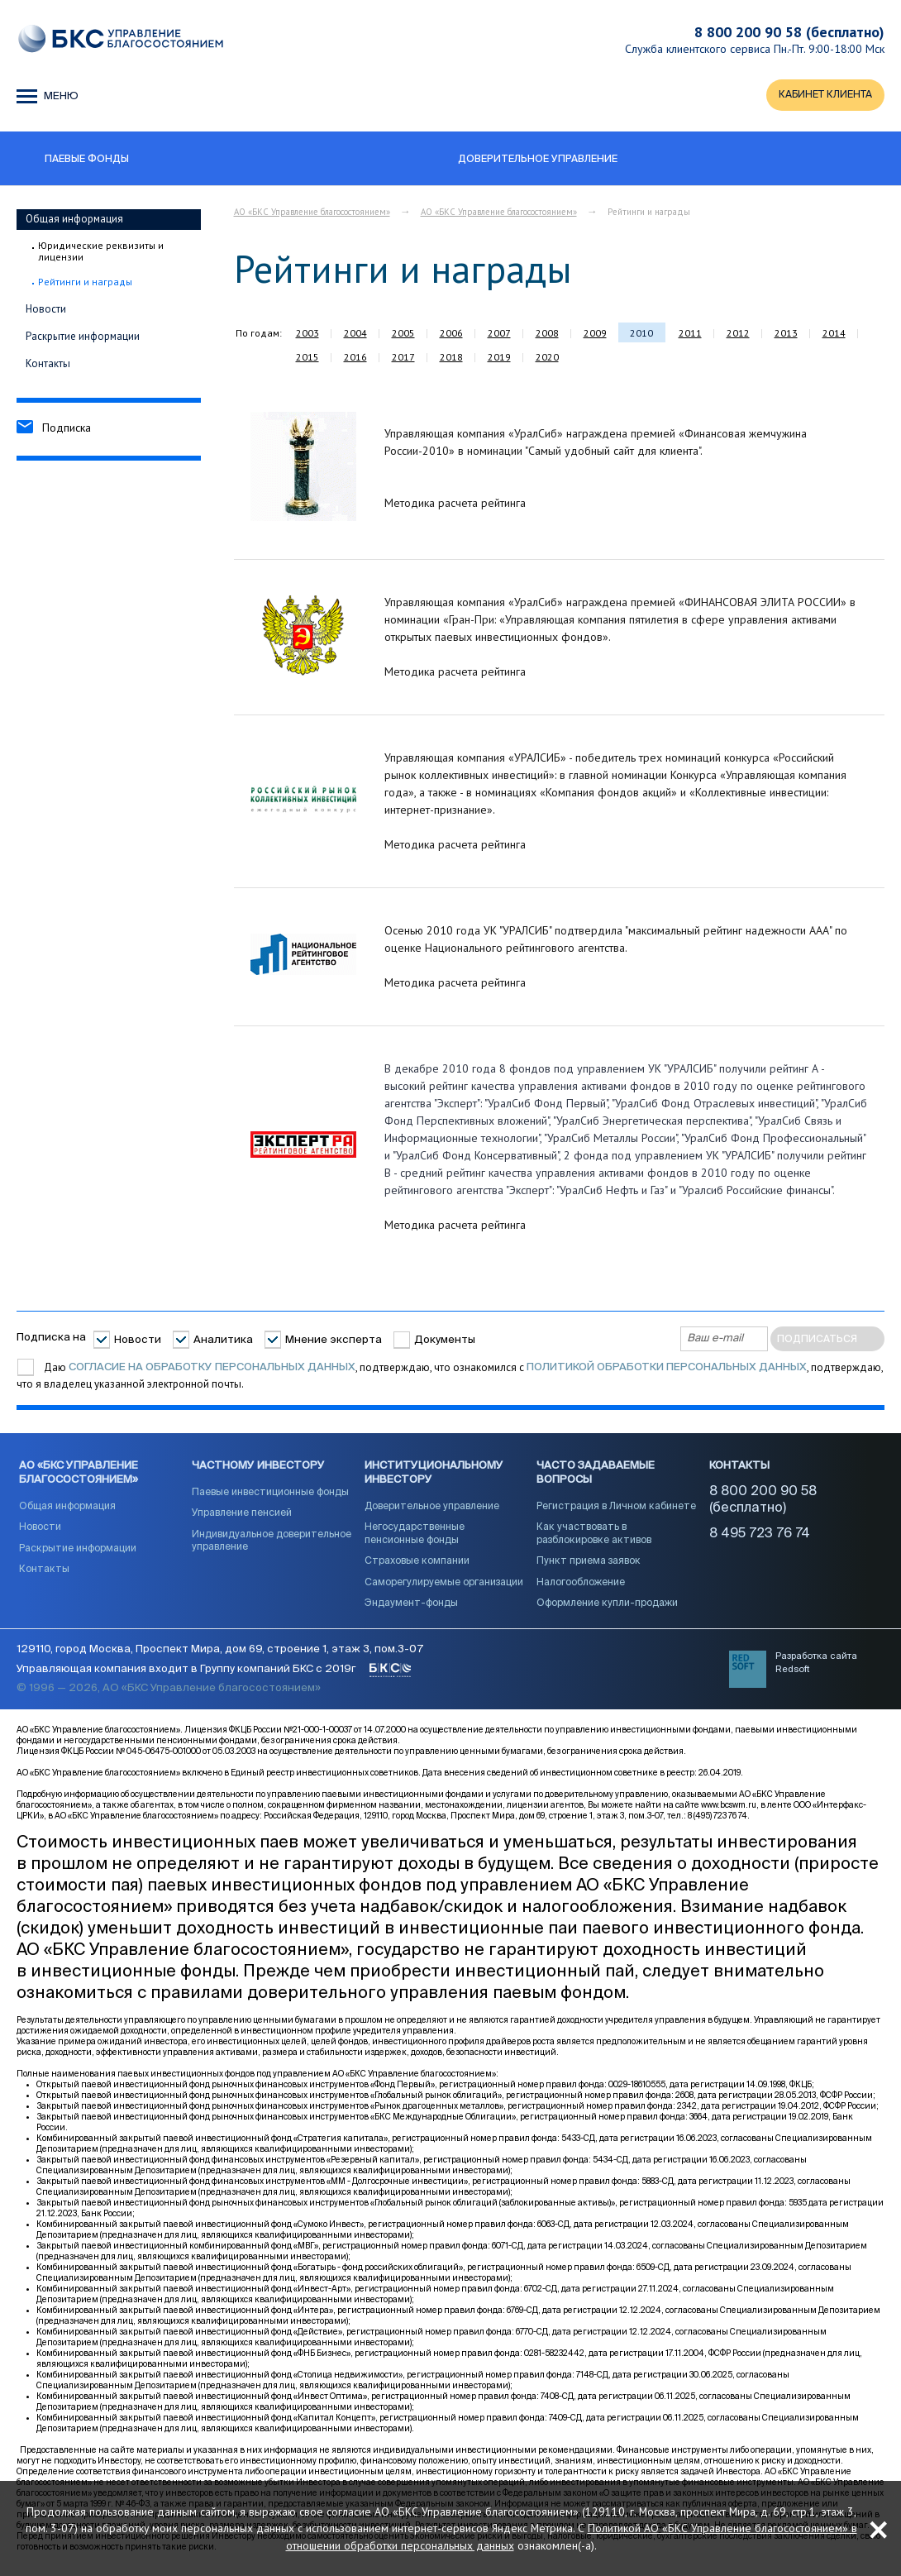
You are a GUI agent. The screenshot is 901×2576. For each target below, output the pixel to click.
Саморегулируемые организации (444, 1588)
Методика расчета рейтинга (455, 504)
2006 (451, 334)
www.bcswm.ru (728, 1812)
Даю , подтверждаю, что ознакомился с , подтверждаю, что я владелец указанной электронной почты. (450, 1377)
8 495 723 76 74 (759, 1539)
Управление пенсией (242, 1518)
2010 (641, 334)
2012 (738, 334)
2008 (547, 334)
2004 (355, 334)
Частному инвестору (258, 1470)
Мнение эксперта (333, 1341)
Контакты (48, 364)
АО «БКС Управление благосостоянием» (312, 213)
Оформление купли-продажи (607, 1608)
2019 (499, 358)
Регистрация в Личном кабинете (616, 1511)
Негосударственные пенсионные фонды (415, 1539)
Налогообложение (580, 1588)
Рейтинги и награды (85, 283)
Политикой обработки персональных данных (667, 1369)
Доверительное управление (432, 1511)
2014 (834, 334)
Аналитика (223, 1341)
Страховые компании (417, 1566)
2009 (595, 334)
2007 (499, 334)
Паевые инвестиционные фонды (270, 1497)
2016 (355, 358)
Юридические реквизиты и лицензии (101, 253)
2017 (403, 358)
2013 (786, 334)
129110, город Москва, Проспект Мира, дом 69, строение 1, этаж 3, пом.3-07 (220, 1656)
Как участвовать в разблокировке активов (593, 1539)
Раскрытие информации (83, 337)
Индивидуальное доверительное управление (271, 1545)
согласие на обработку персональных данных (212, 1369)
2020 (547, 358)
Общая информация (74, 220)
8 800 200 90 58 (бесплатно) (789, 31)
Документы (444, 1341)
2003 (307, 334)
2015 (307, 358)
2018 (451, 358)
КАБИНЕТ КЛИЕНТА (822, 96)
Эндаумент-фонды (411, 1608)
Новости (46, 310)
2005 (403, 334)
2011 (690, 334)
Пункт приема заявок (588, 1566)
